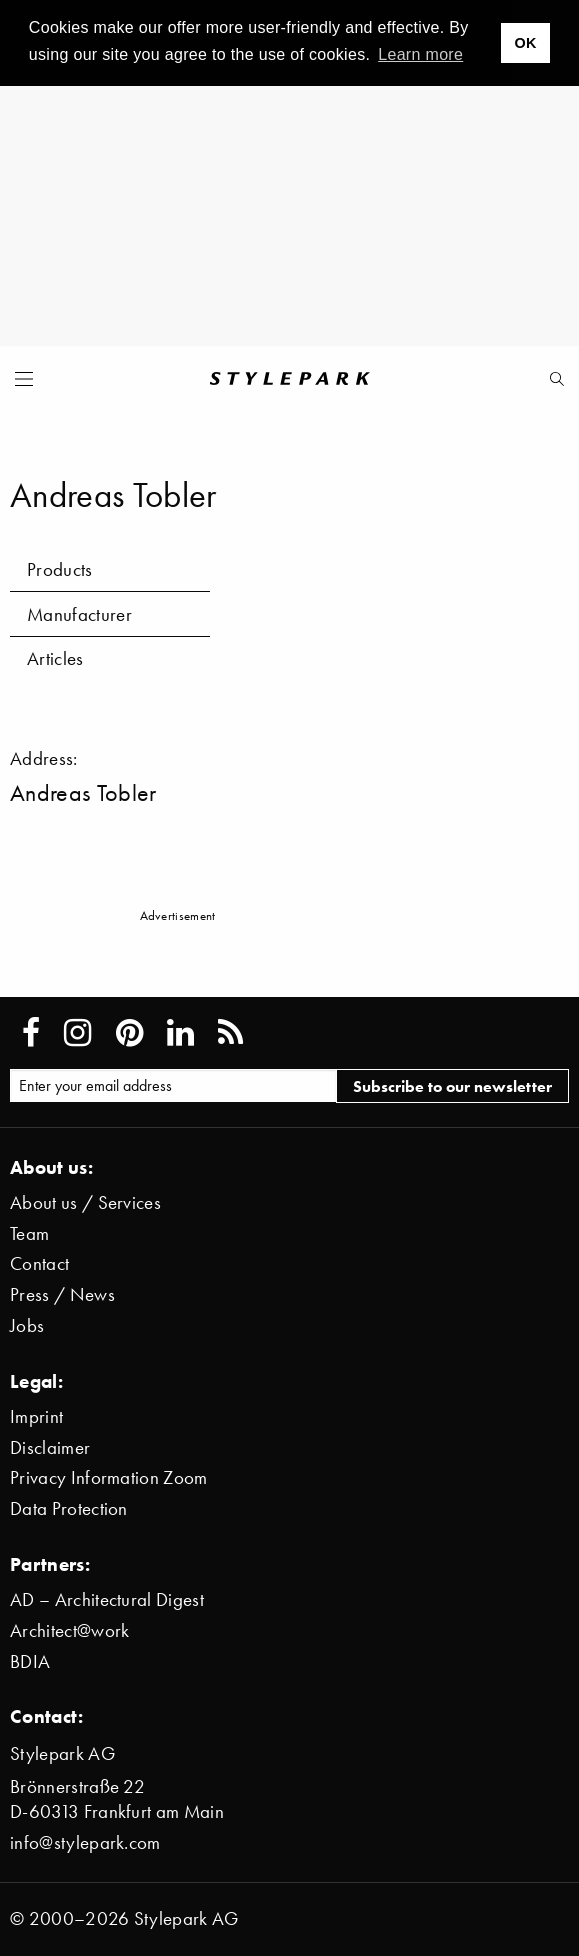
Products (60, 569)
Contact (39, 1263)
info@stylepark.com (85, 1842)
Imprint (36, 1416)
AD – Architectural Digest (107, 1599)
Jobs (27, 1325)
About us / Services (85, 1202)
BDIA (30, 1661)
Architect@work (69, 1630)
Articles (55, 658)
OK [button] (525, 43)
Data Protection (69, 1508)
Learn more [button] (420, 54)
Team (29, 1233)
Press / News (62, 1294)
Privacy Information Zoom (109, 1477)
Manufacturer (79, 614)
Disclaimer (50, 1447)
